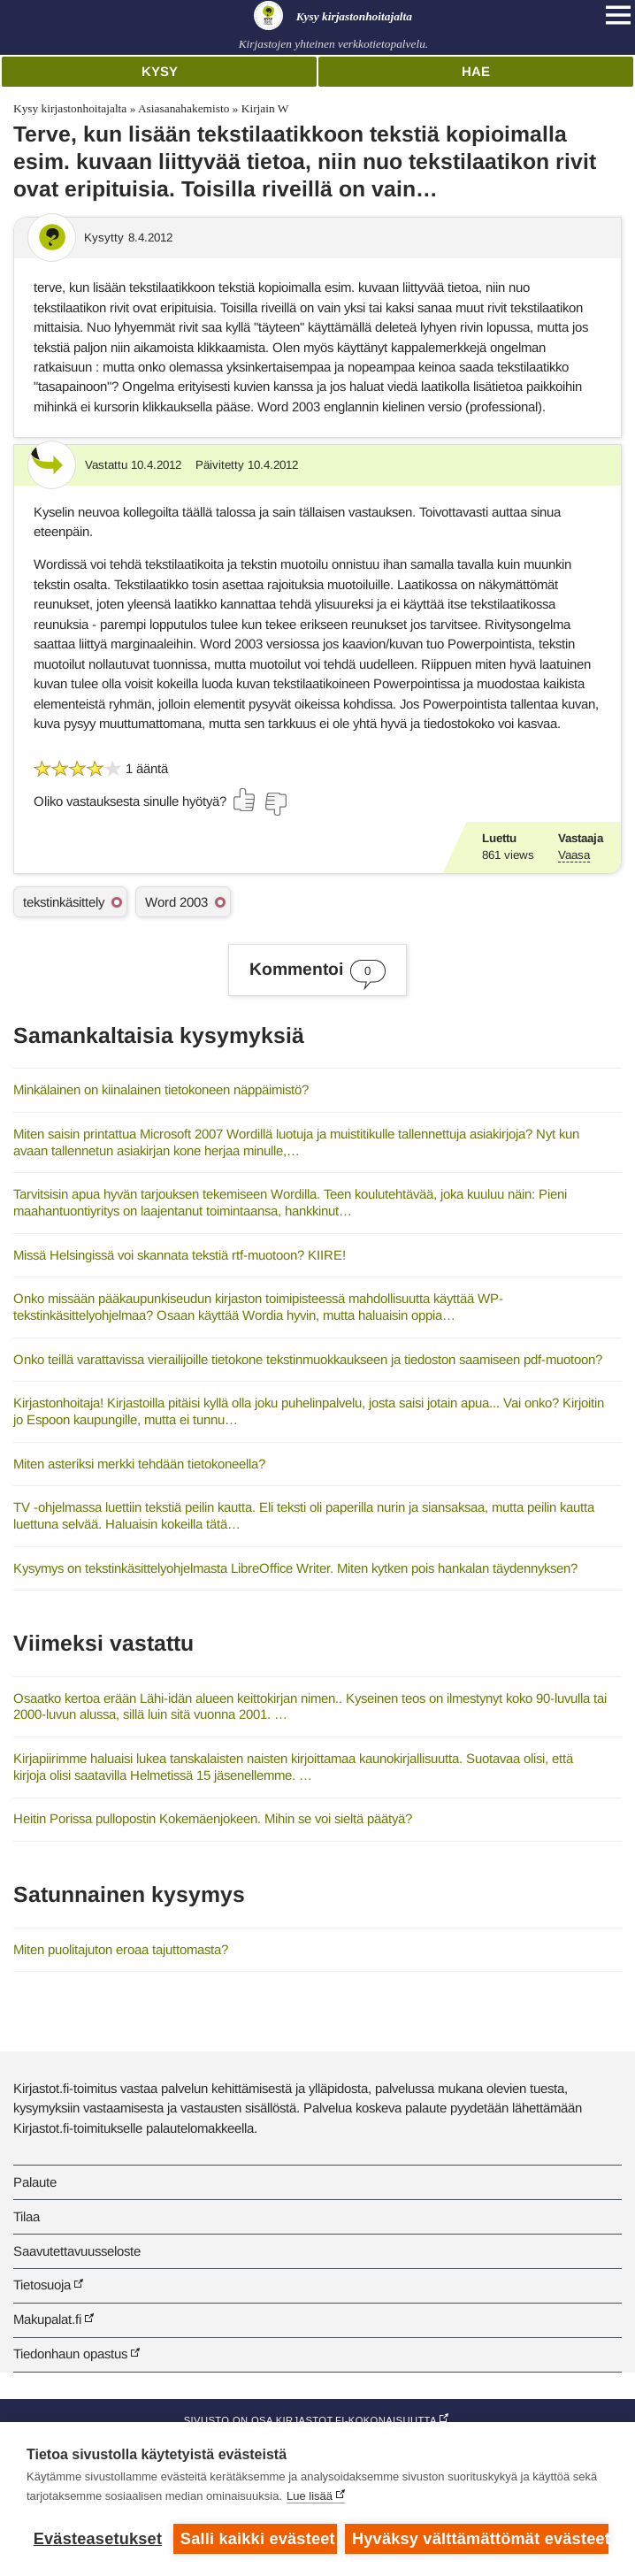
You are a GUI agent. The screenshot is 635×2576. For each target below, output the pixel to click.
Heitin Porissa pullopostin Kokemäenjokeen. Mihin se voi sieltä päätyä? (212, 1818)
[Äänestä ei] (275, 804)
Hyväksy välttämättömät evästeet (480, 2539)
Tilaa (26, 2216)
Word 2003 (176, 901)
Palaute (35, 2181)
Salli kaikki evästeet (257, 2539)
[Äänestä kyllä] (244, 799)
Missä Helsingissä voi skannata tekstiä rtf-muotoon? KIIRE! (179, 1254)
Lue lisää (310, 2496)
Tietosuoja (42, 2284)
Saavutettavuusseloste (77, 2250)
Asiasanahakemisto (183, 108)
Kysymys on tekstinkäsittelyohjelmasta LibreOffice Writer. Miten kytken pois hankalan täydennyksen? (295, 1568)
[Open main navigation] (618, 15)
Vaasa (574, 855)
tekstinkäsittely (63, 901)
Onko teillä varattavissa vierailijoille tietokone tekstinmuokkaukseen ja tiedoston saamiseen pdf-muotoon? (307, 1359)
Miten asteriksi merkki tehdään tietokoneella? (139, 1463)
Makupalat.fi (47, 2319)
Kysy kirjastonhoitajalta (69, 108)
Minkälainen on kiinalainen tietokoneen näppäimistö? (161, 1089)
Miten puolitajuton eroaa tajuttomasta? (120, 1949)
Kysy (160, 71)
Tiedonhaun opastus (70, 2353)
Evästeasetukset (98, 2539)
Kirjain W (265, 108)
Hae (476, 71)
